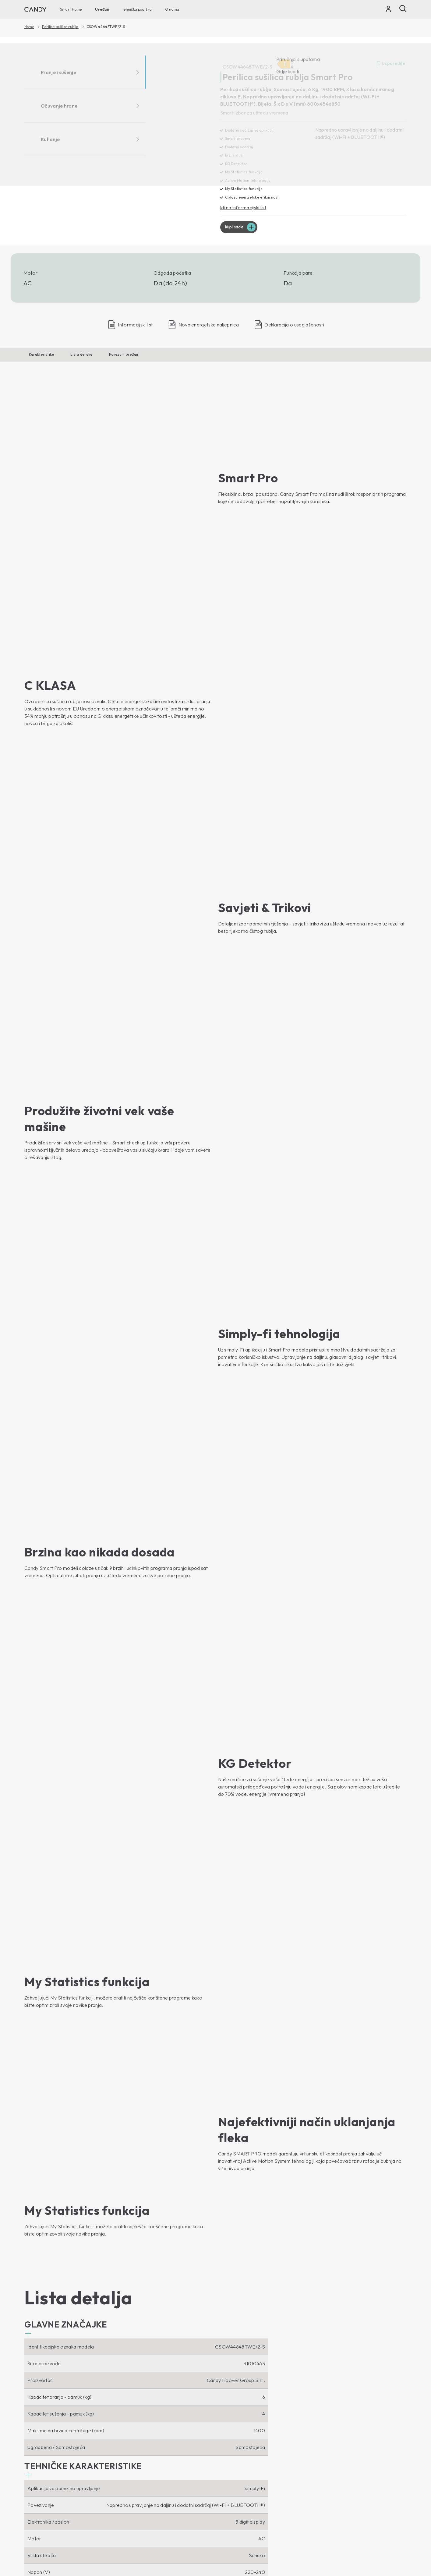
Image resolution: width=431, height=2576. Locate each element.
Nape (128, 2420)
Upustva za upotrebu (241, 2448)
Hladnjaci (34, 2479)
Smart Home (71, 9)
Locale (397, 2553)
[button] (65, 1186)
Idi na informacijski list (243, 208)
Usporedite (390, 64)
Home (29, 27)
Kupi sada (235, 228)
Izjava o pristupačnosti (386, 2541)
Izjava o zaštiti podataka (297, 2541)
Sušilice (32, 2441)
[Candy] (35, 9)
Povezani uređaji (123, 355)
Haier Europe (234, 2399)
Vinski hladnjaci (40, 2500)
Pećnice (130, 2399)
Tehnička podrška (137, 9)
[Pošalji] (403, 8)
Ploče (128, 2430)
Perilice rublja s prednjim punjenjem (62, 2410)
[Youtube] (29, 2370)
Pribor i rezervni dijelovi (244, 2458)
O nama (172, 9)
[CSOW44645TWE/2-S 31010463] (117, 140)
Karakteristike (41, 355)
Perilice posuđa (41, 2451)
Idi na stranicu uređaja (52, 2298)
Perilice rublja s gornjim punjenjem (61, 2420)
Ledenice (34, 2490)
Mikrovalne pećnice (143, 2409)
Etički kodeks (233, 2409)
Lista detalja (81, 355)
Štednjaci (132, 2440)
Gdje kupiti (230, 2420)
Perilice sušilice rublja (60, 27)
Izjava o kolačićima (342, 2541)
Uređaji (102, 9)
